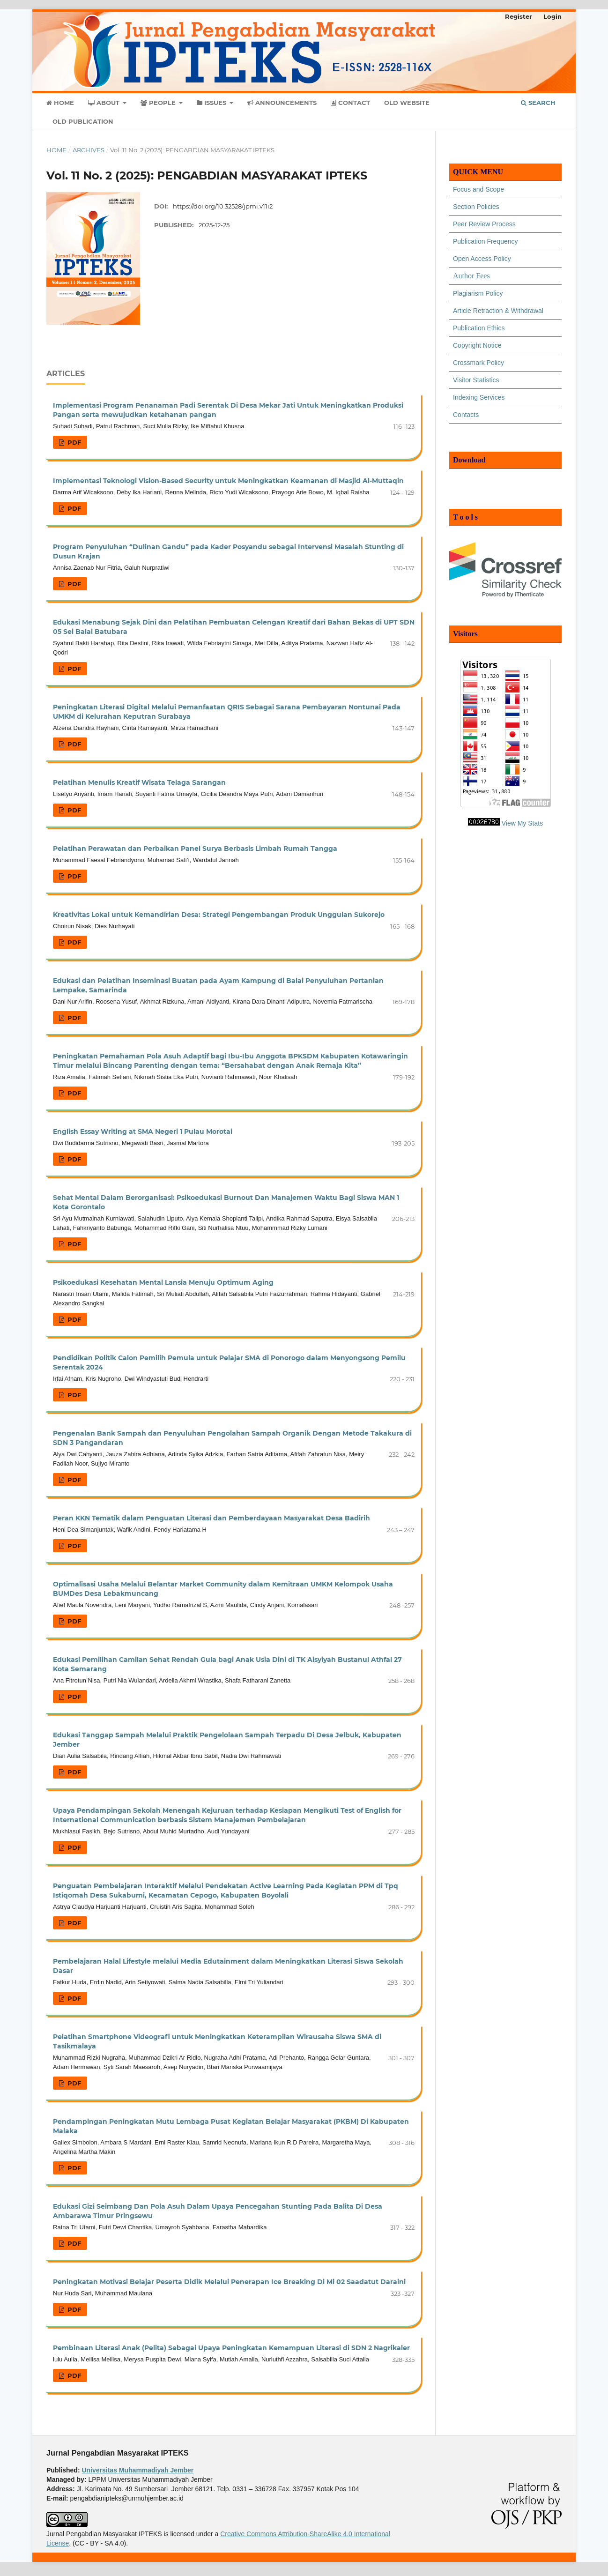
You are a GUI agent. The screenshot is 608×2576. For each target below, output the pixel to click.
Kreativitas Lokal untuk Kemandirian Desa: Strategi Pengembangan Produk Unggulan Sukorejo (219, 914)
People (159, 102)
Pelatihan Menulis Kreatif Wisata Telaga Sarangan (139, 782)
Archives (88, 150)
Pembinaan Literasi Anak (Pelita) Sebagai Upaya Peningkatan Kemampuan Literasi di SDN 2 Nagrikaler (231, 2348)
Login (552, 16)
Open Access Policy (482, 258)
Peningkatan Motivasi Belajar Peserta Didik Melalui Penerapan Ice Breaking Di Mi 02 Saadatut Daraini (229, 2282)
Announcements (282, 102)
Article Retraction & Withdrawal (498, 310)
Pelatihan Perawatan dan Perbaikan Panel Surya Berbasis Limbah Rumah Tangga (195, 848)
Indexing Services (479, 397)
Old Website (407, 102)
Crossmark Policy (478, 362)
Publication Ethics (479, 328)
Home (60, 102)
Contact (350, 102)
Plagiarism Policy (478, 293)
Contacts (466, 414)
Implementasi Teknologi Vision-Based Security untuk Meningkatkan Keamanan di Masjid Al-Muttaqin (228, 480)
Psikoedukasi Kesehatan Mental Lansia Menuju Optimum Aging (163, 1282)
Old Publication (82, 121)
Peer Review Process (484, 224)
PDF (73, 442)
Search (538, 102)
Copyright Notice (477, 345)
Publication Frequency (485, 241)
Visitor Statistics (476, 380)
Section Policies (476, 206)
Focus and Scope (478, 189)
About (104, 102)
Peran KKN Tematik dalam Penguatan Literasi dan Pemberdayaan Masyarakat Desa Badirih (211, 1518)
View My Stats (522, 823)
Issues (212, 102)
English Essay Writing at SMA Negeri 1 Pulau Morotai (142, 1131)
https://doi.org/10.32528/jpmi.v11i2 (223, 206)
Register (518, 16)
